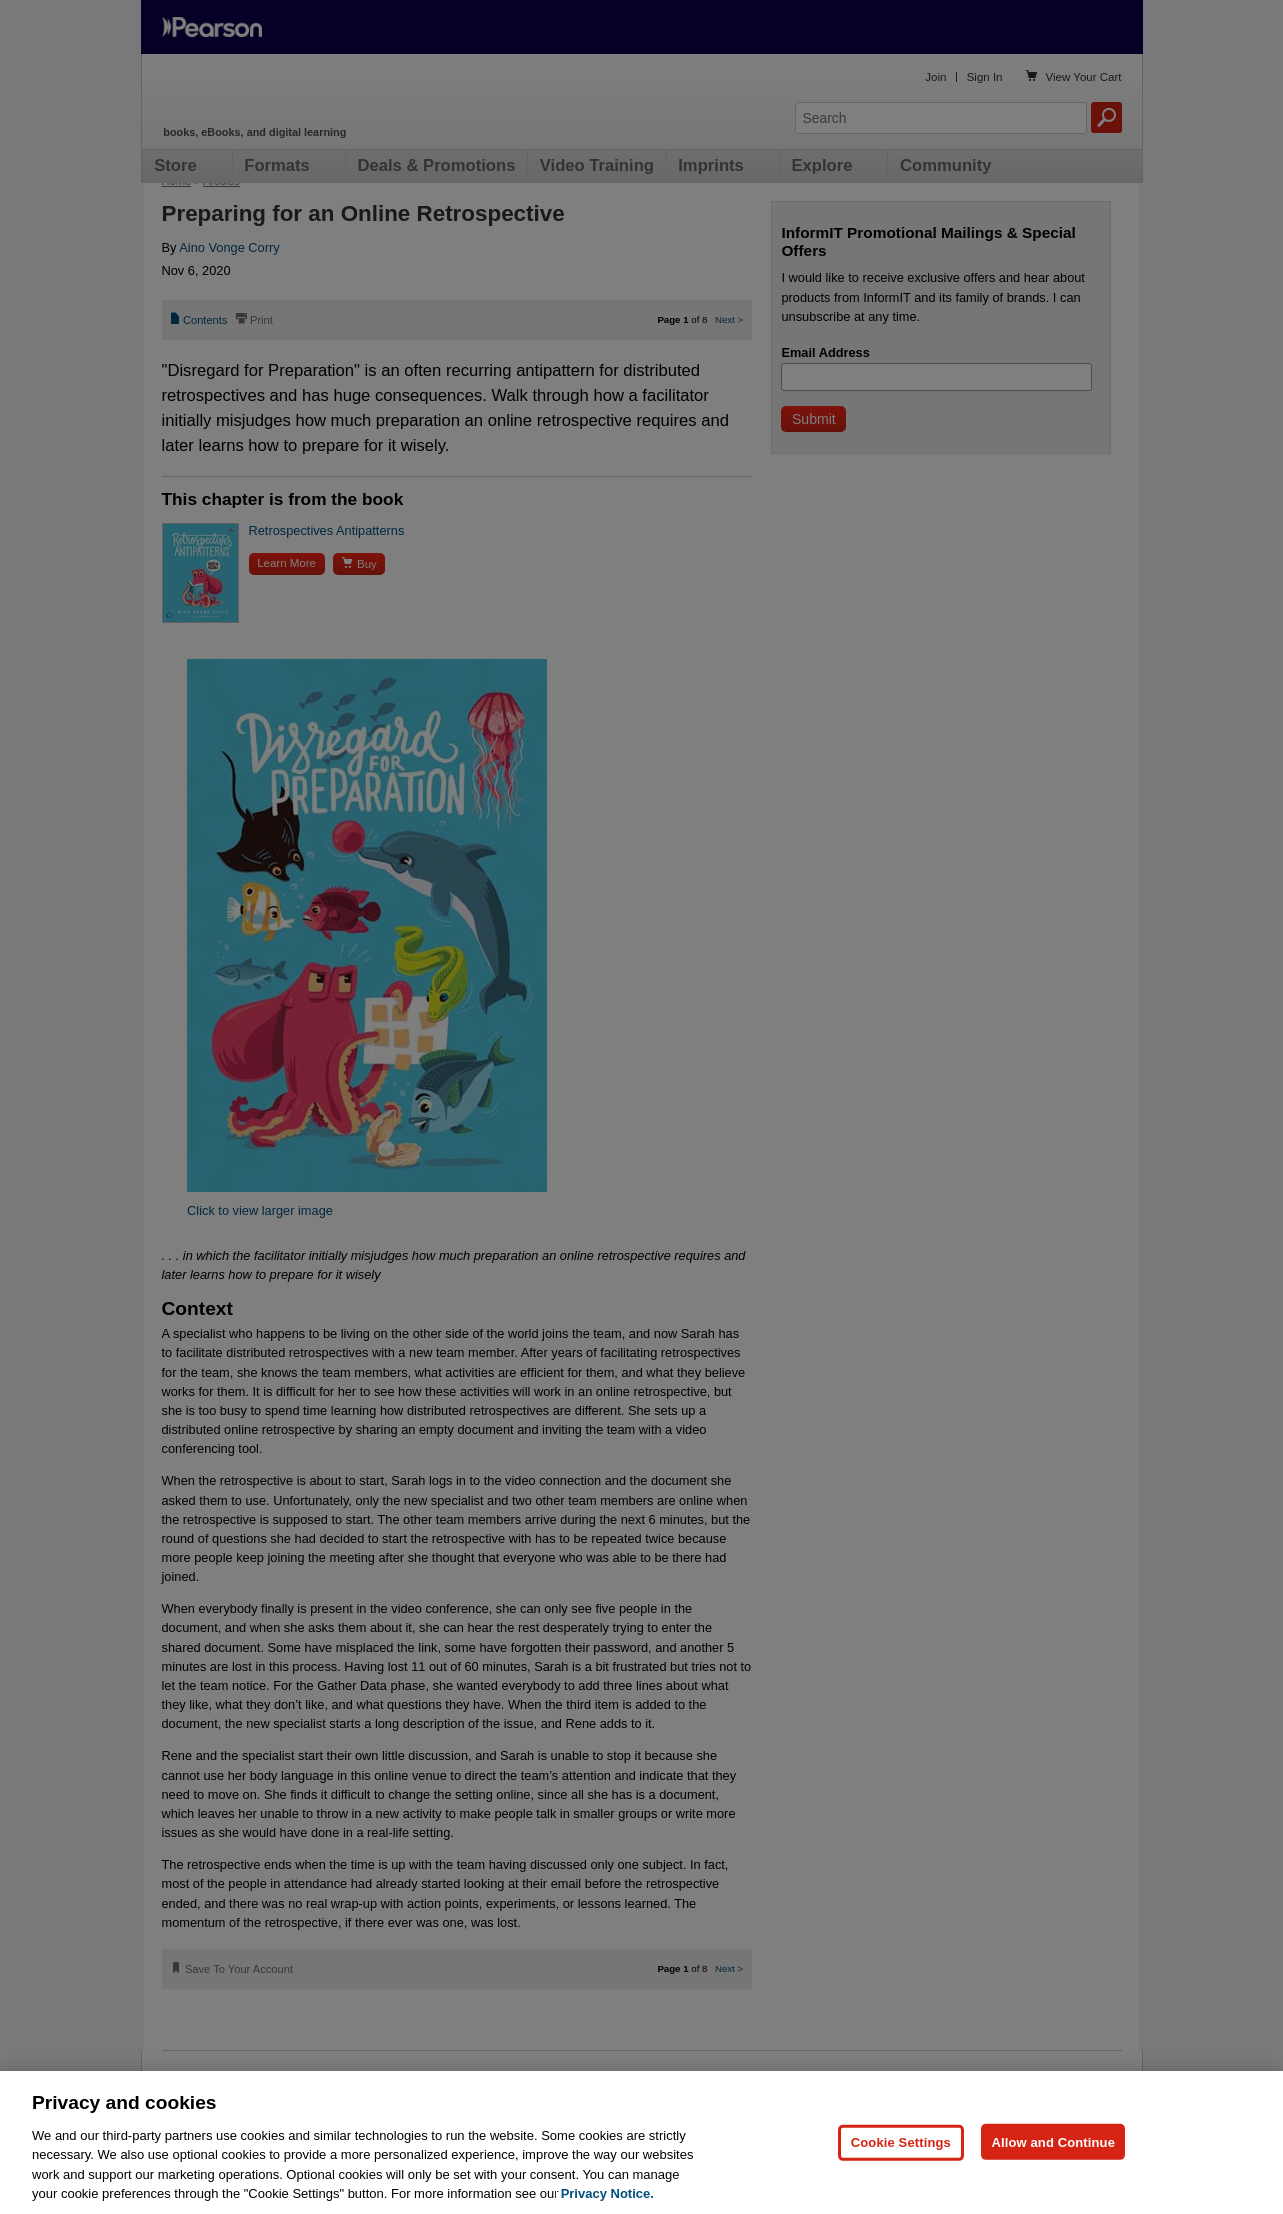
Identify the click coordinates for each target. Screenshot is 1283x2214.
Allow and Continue (1053, 2141)
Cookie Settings (901, 2141)
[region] (641, 2142)
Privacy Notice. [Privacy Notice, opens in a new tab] (607, 2193)
